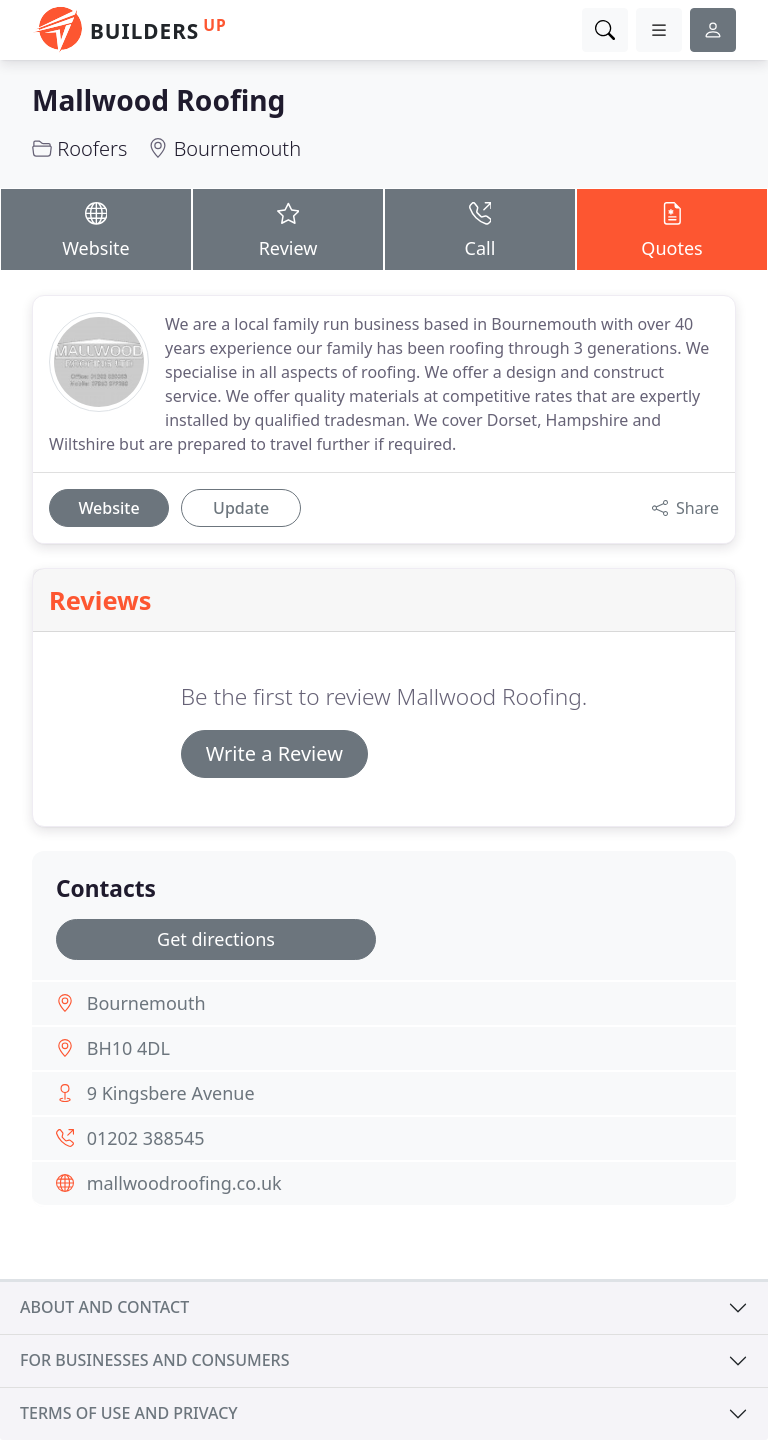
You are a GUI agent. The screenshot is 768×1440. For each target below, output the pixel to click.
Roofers (92, 148)
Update (241, 508)
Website (96, 228)
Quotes (672, 228)
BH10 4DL (128, 1048)
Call (480, 228)
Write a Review (274, 753)
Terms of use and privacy (129, 1413)
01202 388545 (146, 1138)
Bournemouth (237, 148)
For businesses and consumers (154, 1360)
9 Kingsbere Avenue (171, 1093)
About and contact (104, 1307)
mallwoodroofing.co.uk (184, 1183)
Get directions (216, 939)
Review (288, 228)
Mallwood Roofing (158, 100)
